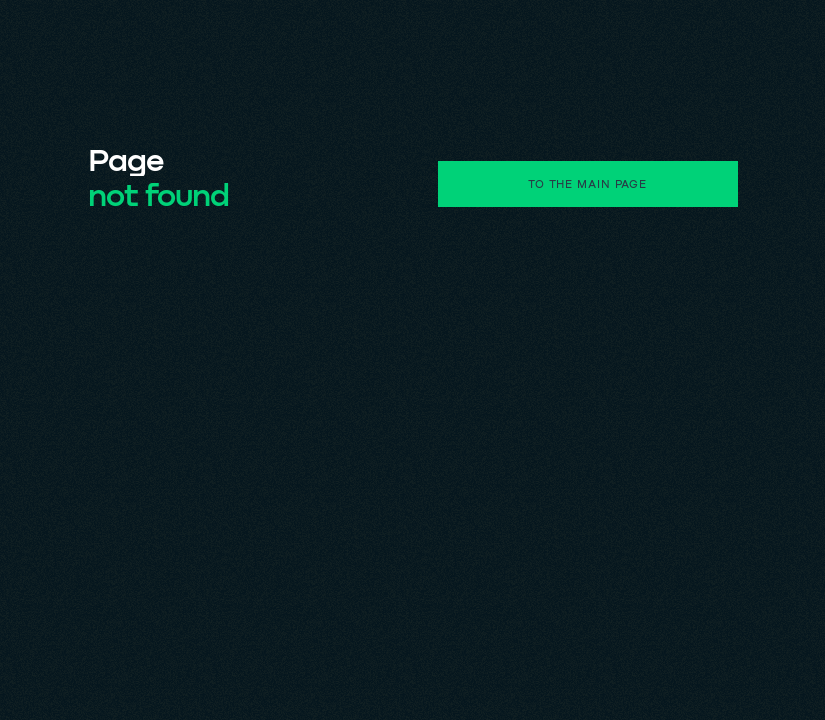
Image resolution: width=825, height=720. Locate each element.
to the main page (587, 183)
